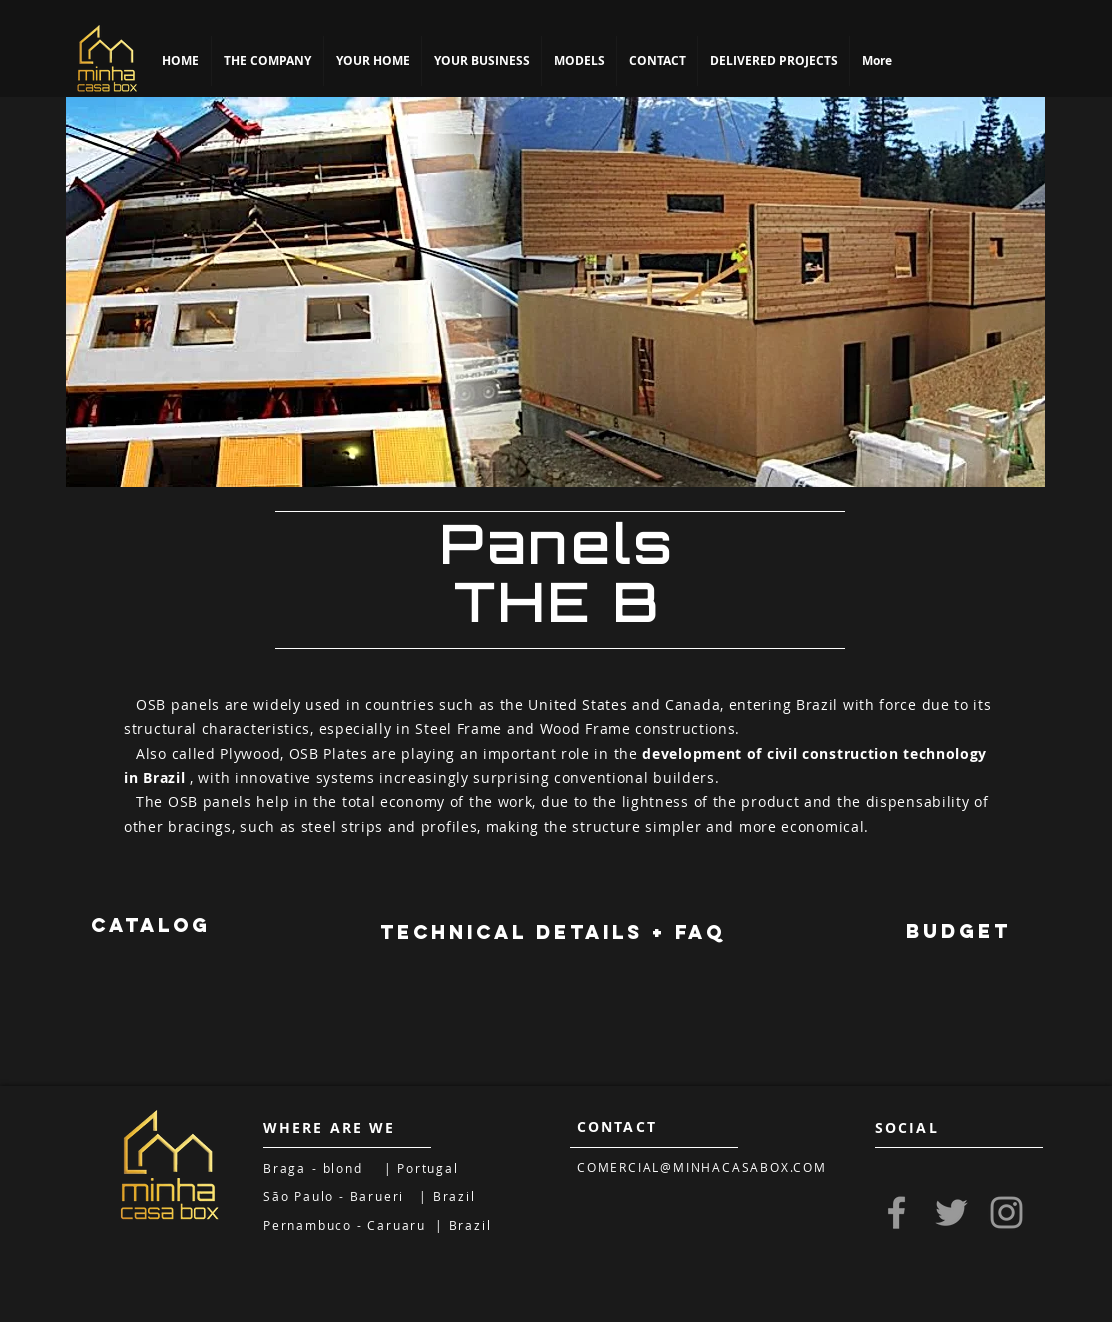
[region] (555, 292)
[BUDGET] (958, 932)
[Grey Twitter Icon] (951, 1212)
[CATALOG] (151, 926)
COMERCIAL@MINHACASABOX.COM (702, 1167)
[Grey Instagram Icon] (1006, 1212)
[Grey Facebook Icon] (896, 1212)
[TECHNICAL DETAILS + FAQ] (552, 933)
